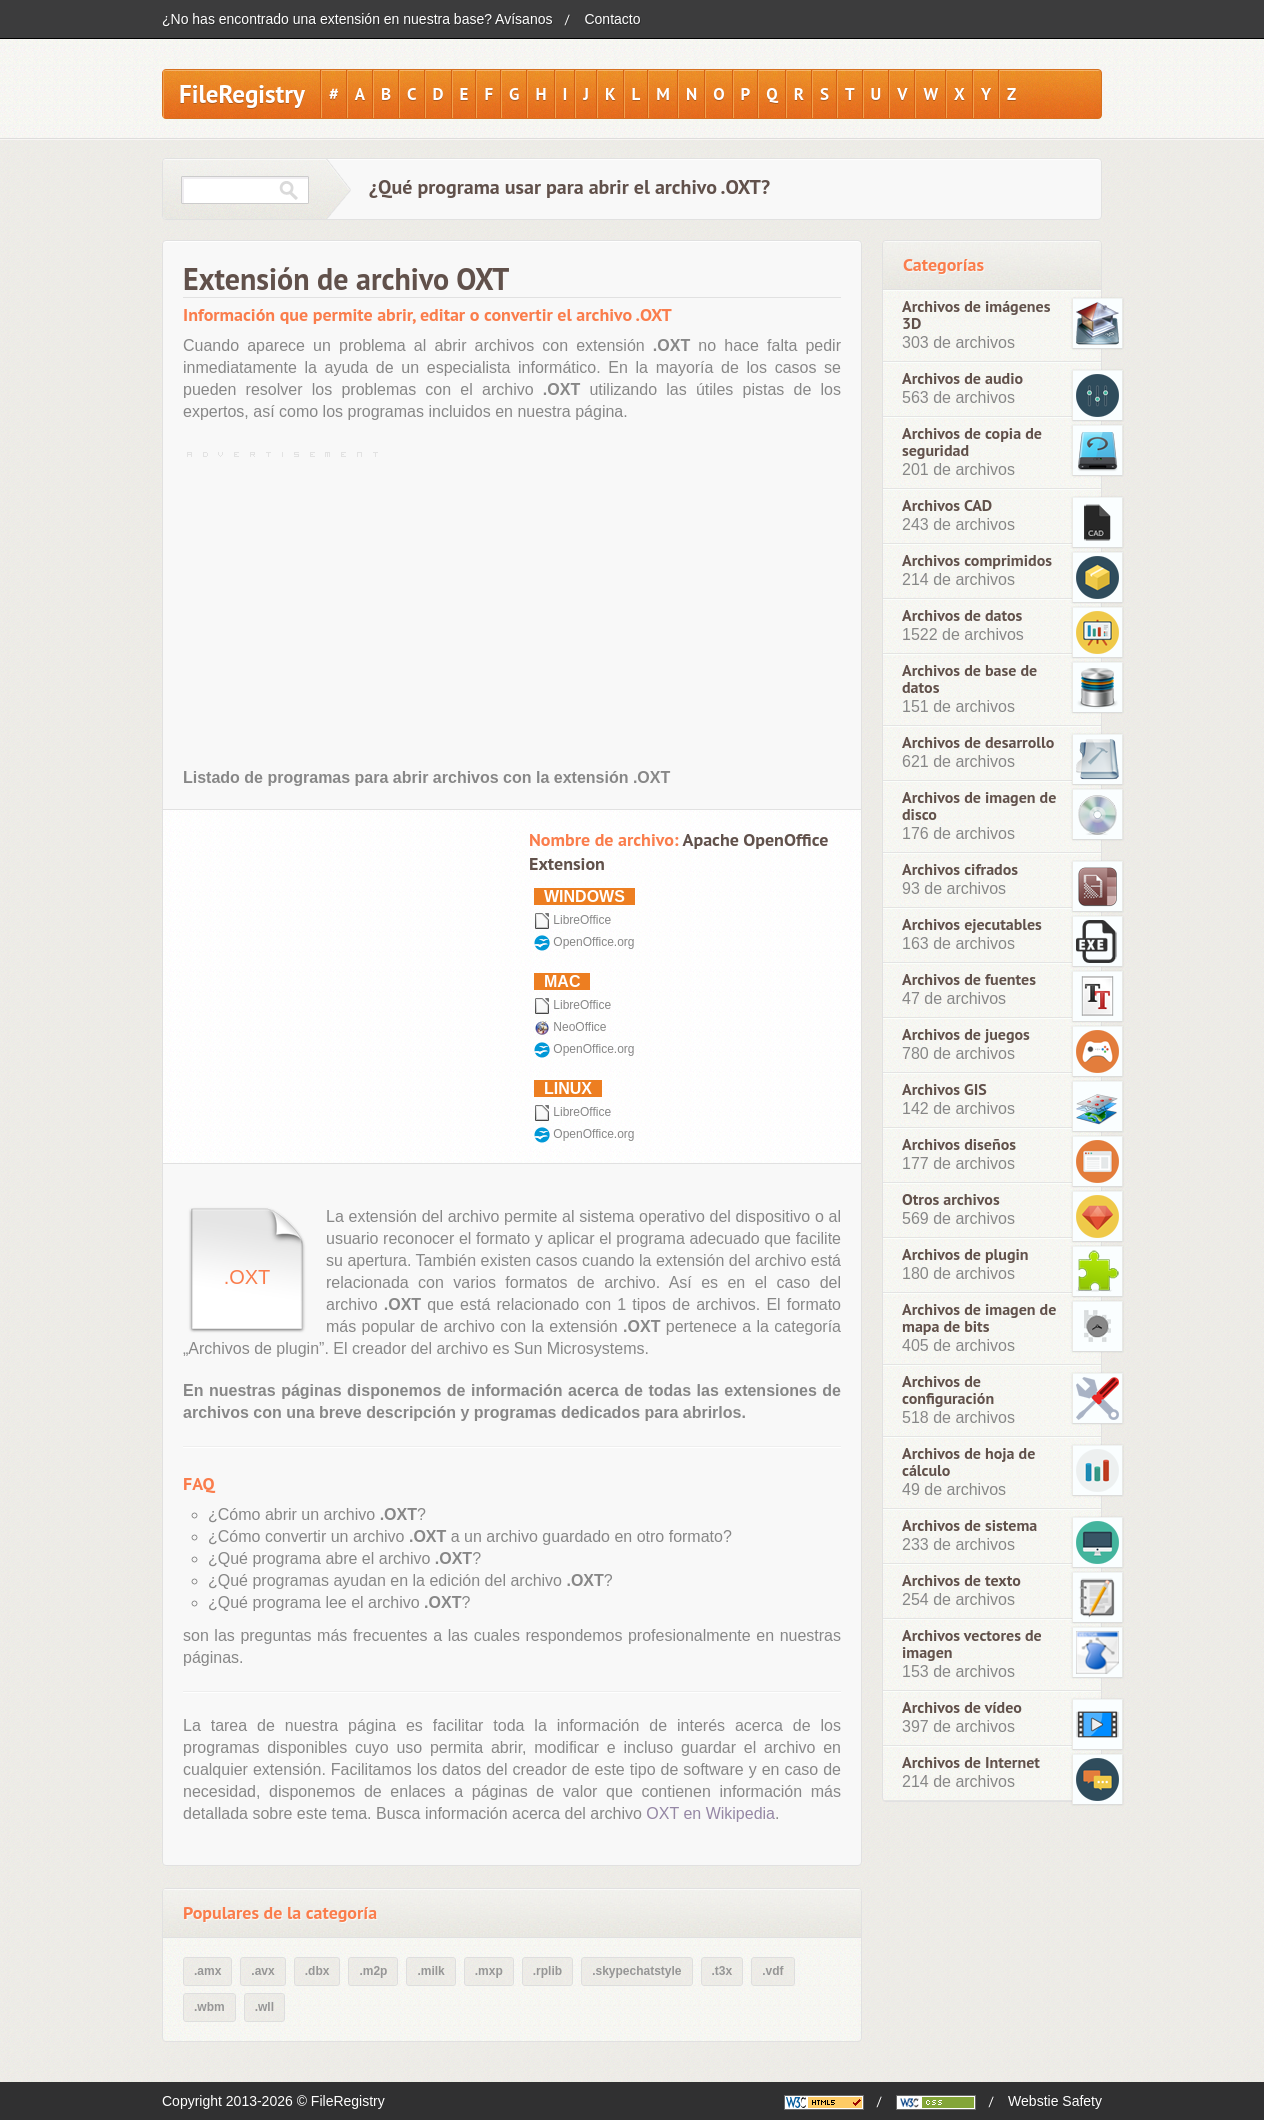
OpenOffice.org (593, 942)
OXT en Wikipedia (710, 1813)
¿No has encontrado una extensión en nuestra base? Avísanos (357, 19)
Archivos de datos (962, 615)
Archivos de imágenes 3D (976, 315)
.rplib (547, 1971)
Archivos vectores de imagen (972, 1644)
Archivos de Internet (971, 1762)
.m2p (373, 1971)
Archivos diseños (959, 1144)
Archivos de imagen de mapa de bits (979, 1318)
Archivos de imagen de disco (979, 806)
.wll (264, 2007)
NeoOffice (579, 1027)
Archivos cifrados (960, 869)
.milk (430, 1971)
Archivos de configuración (948, 1390)
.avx (262, 1971)
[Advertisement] (512, 605)
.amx (207, 1971)
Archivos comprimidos (977, 560)
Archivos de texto (961, 1580)
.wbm (209, 2007)
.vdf (772, 1971)
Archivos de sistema (969, 1525)
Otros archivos (951, 1199)
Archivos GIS (944, 1089)
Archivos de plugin (965, 1254)
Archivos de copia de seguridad (972, 442)
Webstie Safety (1055, 2101)
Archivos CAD (947, 505)
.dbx (317, 1971)
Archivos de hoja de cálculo (968, 1462)
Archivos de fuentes (969, 979)
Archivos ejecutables (972, 924)
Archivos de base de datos (969, 679)
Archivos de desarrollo (978, 742)
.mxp (489, 1971)
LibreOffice (582, 920)
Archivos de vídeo (962, 1707)
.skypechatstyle (636, 1971)
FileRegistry (242, 94)
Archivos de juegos (966, 1034)
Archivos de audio (962, 378)
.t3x (722, 1971)
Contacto (612, 19)
